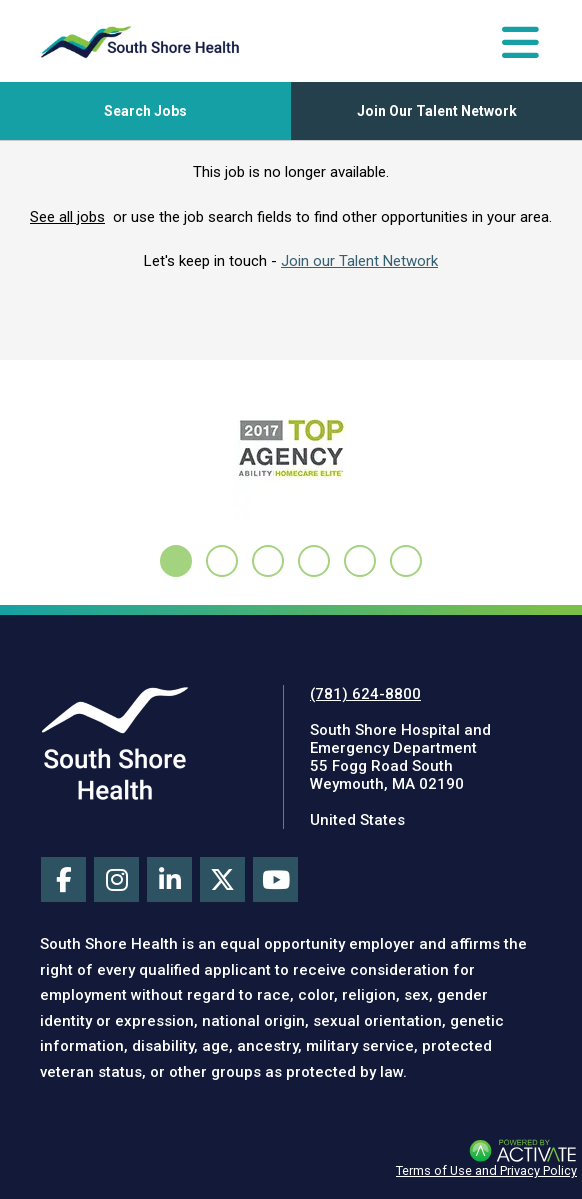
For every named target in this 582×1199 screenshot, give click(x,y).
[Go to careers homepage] (140, 42)
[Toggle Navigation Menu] (520, 42)
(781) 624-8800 (365, 694)
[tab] (176, 561)
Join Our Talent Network (437, 111)
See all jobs (67, 217)
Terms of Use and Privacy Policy (486, 1170)
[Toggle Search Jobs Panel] (145, 111)
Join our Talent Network (359, 261)
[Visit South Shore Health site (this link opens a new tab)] (115, 743)
